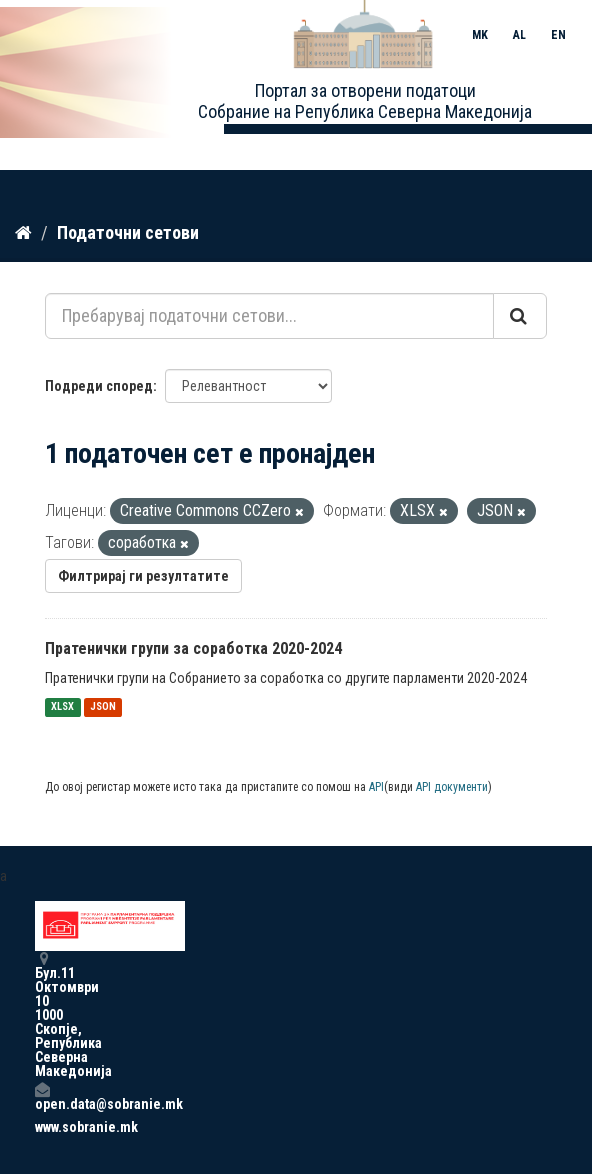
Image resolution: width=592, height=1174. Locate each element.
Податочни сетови (128, 232)
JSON (103, 707)
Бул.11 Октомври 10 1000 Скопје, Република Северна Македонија (42, 1014)
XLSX (62, 707)
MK (480, 35)
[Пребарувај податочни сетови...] (269, 316)
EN (558, 35)
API (376, 787)
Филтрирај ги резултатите (143, 576)
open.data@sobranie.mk (42, 1096)
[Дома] (23, 233)
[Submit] (520, 316)
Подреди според (99, 386)
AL (519, 35)
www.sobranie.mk (42, 1127)
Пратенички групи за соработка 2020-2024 (193, 648)
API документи (452, 787)
